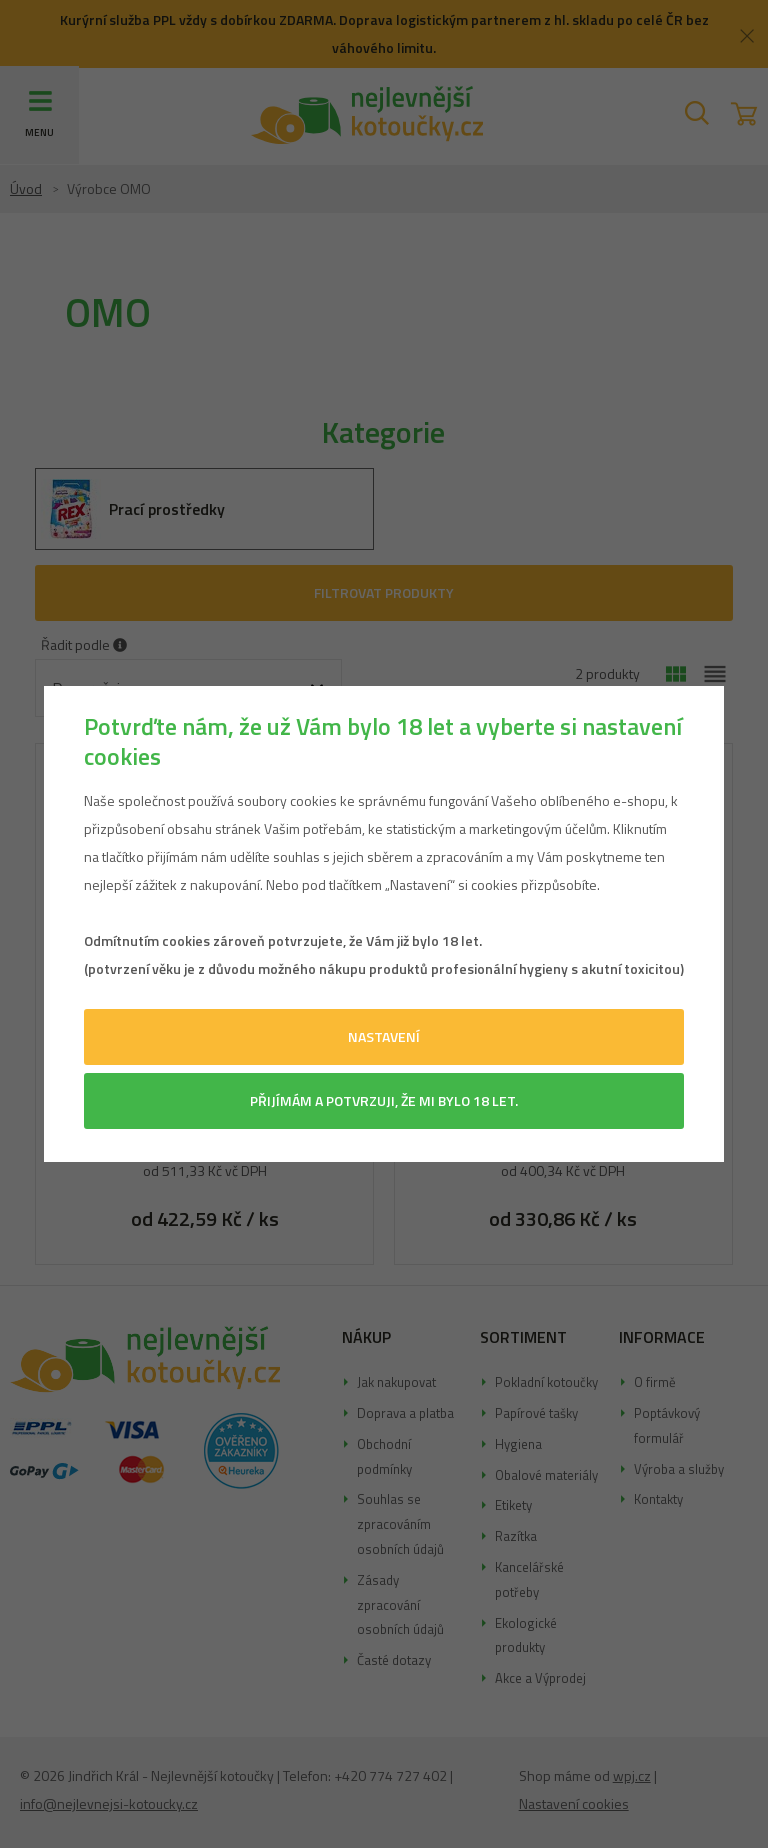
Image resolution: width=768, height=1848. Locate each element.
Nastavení (384, 1036)
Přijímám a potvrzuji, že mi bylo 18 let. (384, 1100)
